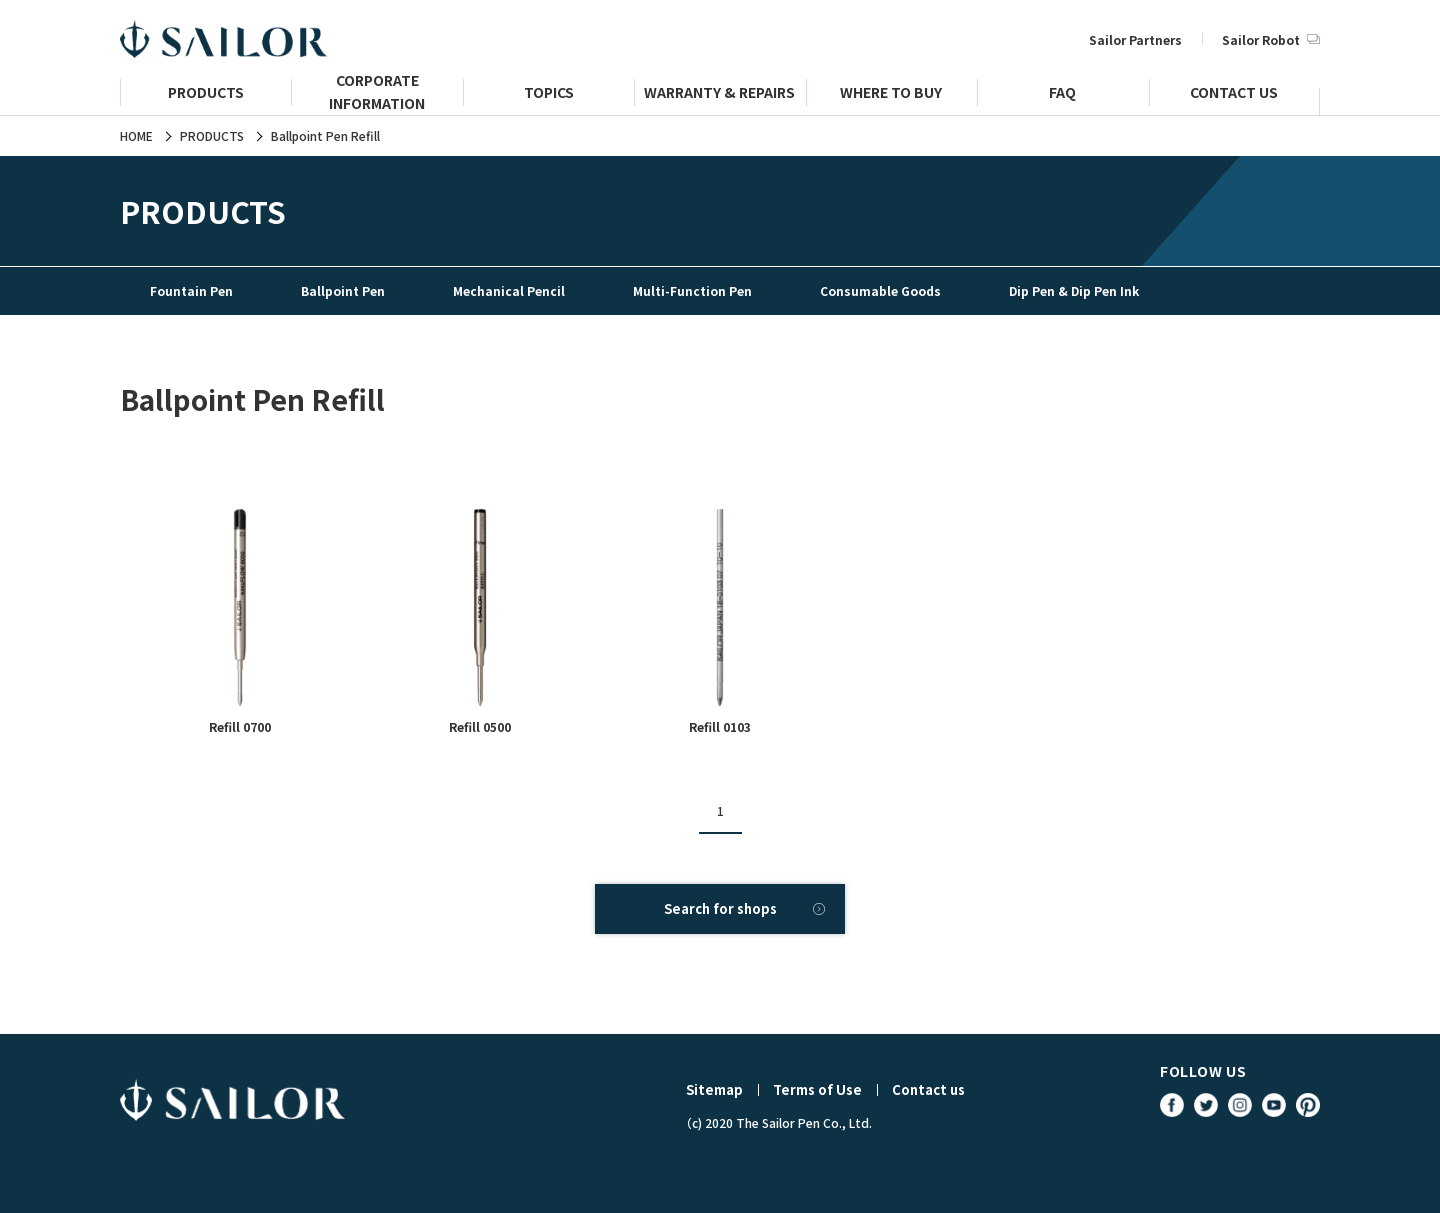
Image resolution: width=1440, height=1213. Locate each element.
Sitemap (714, 1089)
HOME (136, 136)
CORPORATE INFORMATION (377, 100)
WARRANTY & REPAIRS (719, 94)
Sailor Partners (1135, 39)
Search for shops (720, 908)
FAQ (1062, 94)
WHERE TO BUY (891, 94)
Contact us (928, 1089)
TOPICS (549, 94)
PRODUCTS (206, 94)
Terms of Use (817, 1089)
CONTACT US (1234, 94)
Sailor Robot (1271, 39)
